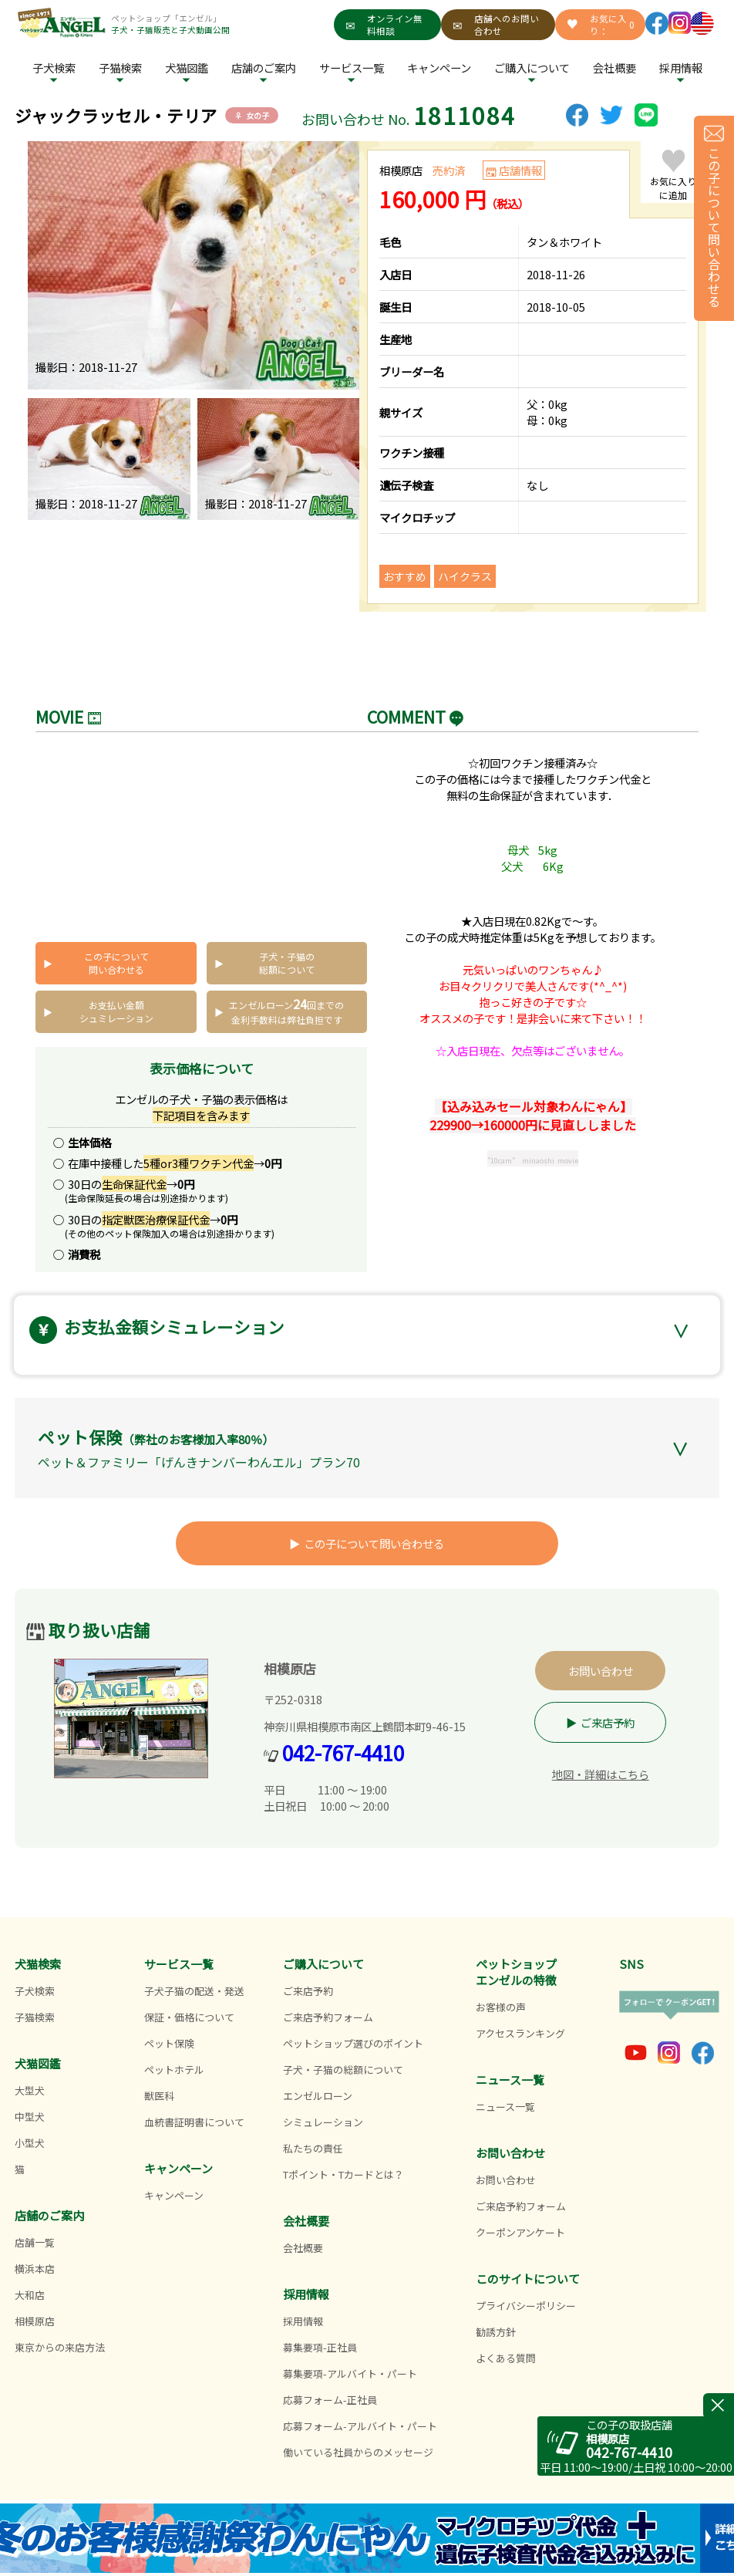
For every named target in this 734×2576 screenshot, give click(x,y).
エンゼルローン (317, 2095)
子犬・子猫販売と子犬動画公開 (170, 29)
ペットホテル (174, 2069)
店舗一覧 (35, 2242)
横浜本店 (35, 2268)
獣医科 (159, 2095)
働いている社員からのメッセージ (358, 2452)
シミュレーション (323, 2122)
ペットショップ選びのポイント (353, 2043)
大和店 (30, 2294)
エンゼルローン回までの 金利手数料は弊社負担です (286, 1010)
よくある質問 (506, 2358)
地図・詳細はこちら (600, 1774)
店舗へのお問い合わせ (496, 24)
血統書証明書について (194, 2122)
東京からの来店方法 (60, 2347)
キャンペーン (439, 67)
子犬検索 (54, 67)
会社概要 (614, 67)
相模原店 (35, 2321)
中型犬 (30, 2116)
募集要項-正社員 (320, 2347)
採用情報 (303, 2321)
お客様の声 (501, 2007)
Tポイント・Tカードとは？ (343, 2174)
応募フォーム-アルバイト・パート (360, 2426)
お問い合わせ (600, 1671)
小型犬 (30, 2142)
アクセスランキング (520, 2033)
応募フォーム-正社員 (330, 2399)
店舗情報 (520, 170)
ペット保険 (169, 2043)
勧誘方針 (496, 2331)
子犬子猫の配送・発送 (194, 1990)
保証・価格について (189, 2017)
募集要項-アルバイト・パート (350, 2373)
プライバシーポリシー (526, 2305)
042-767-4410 (343, 1752)
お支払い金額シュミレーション (116, 1011)
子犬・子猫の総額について (287, 963)
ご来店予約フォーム (328, 2017)
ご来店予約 (608, 1722)
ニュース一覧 (505, 2106)
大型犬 (30, 2090)
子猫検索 (120, 67)
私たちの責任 (313, 2148)
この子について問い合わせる (116, 963)
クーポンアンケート (520, 2232)
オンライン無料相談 (384, 24)
